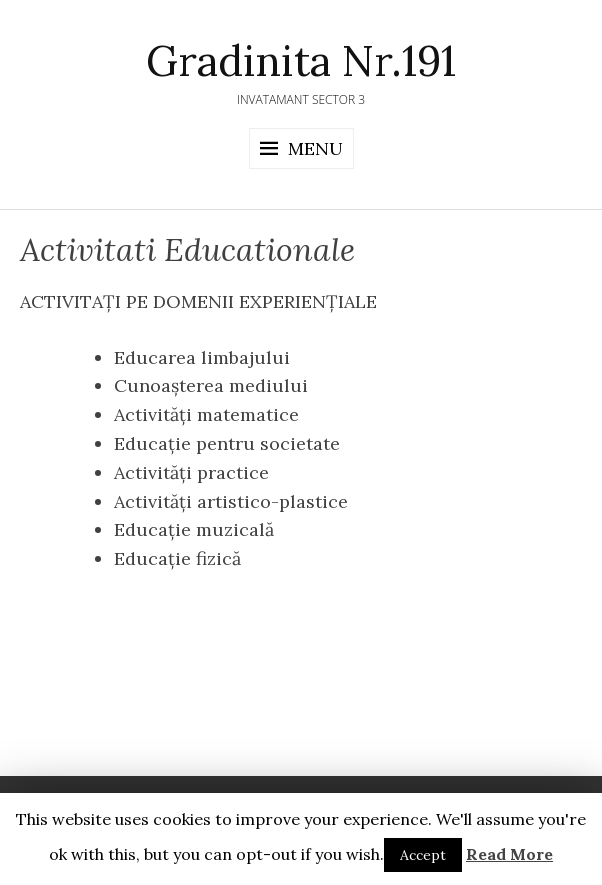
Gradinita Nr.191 (301, 61)
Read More (509, 854)
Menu (315, 148)
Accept (423, 855)
